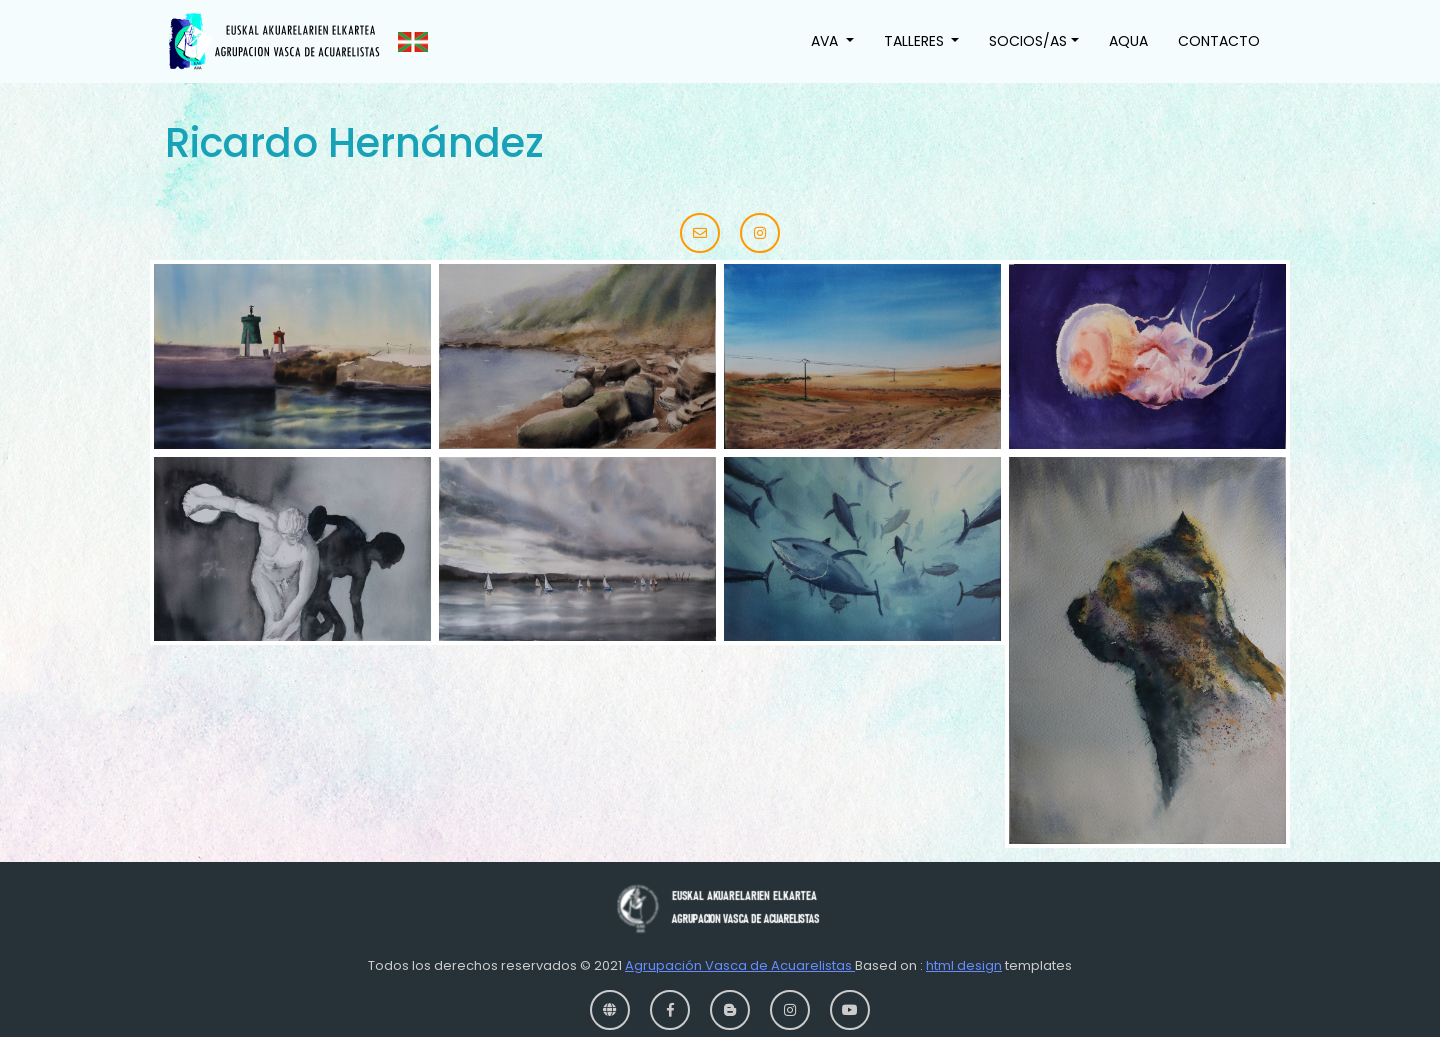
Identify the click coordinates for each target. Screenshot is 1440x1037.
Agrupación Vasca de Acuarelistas (740, 965)
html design (964, 965)
